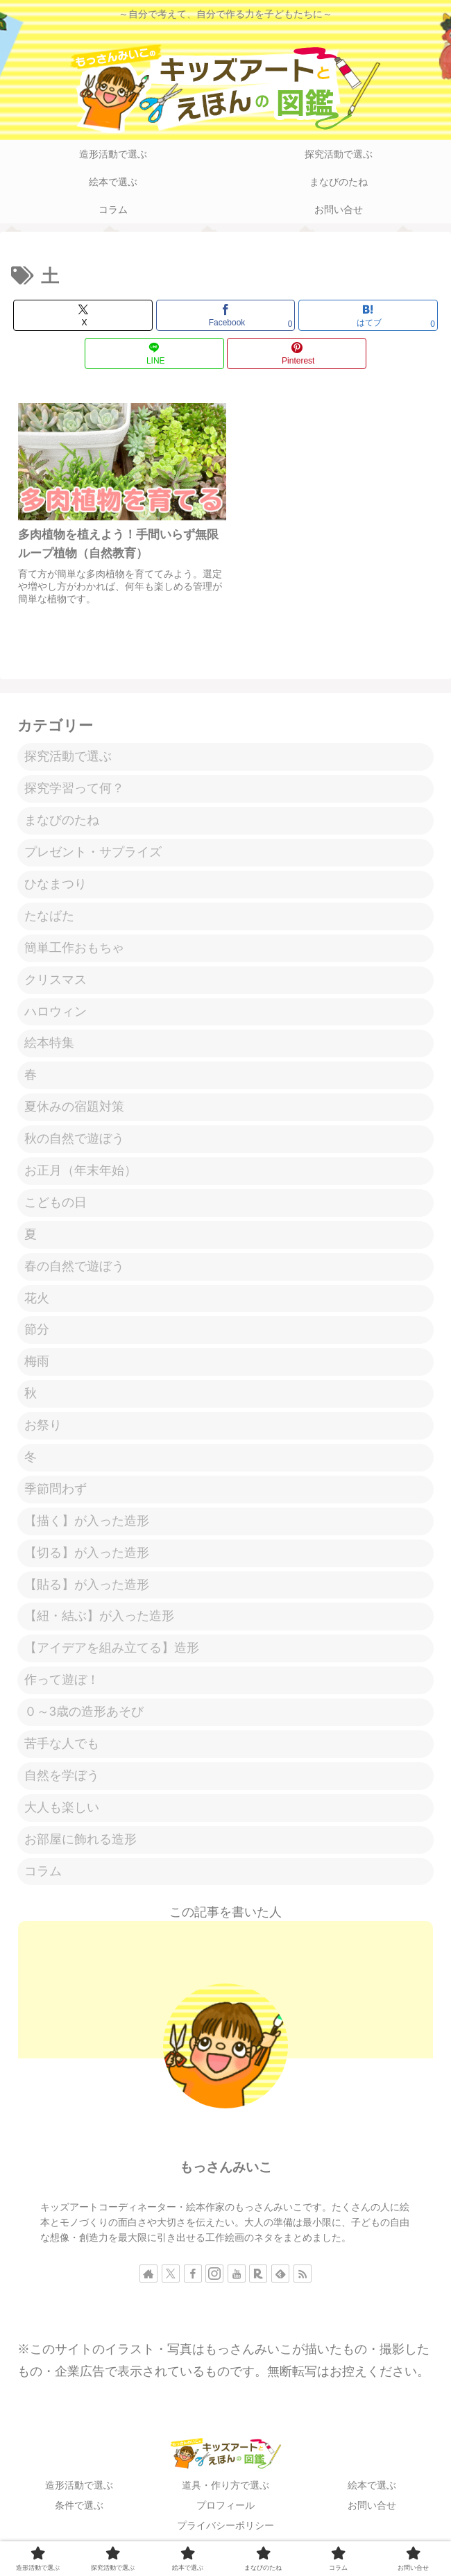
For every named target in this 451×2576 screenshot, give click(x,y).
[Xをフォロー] (171, 2279)
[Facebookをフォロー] (193, 2279)
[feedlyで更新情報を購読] (280, 2279)
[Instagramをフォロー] (214, 2279)
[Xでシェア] (83, 315)
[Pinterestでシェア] (296, 353)
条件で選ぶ (79, 2510)
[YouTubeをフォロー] (237, 2279)
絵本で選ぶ (372, 2490)
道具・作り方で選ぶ (225, 2490)
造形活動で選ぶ (79, 2490)
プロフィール (225, 2510)
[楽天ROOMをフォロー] (258, 2279)
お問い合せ (372, 2510)
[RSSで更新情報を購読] (302, 2279)
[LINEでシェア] (154, 353)
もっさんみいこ (226, 2172)
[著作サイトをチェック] (148, 2279)
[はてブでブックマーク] (368, 315)
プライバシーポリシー (225, 2531)
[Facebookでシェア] (226, 315)
